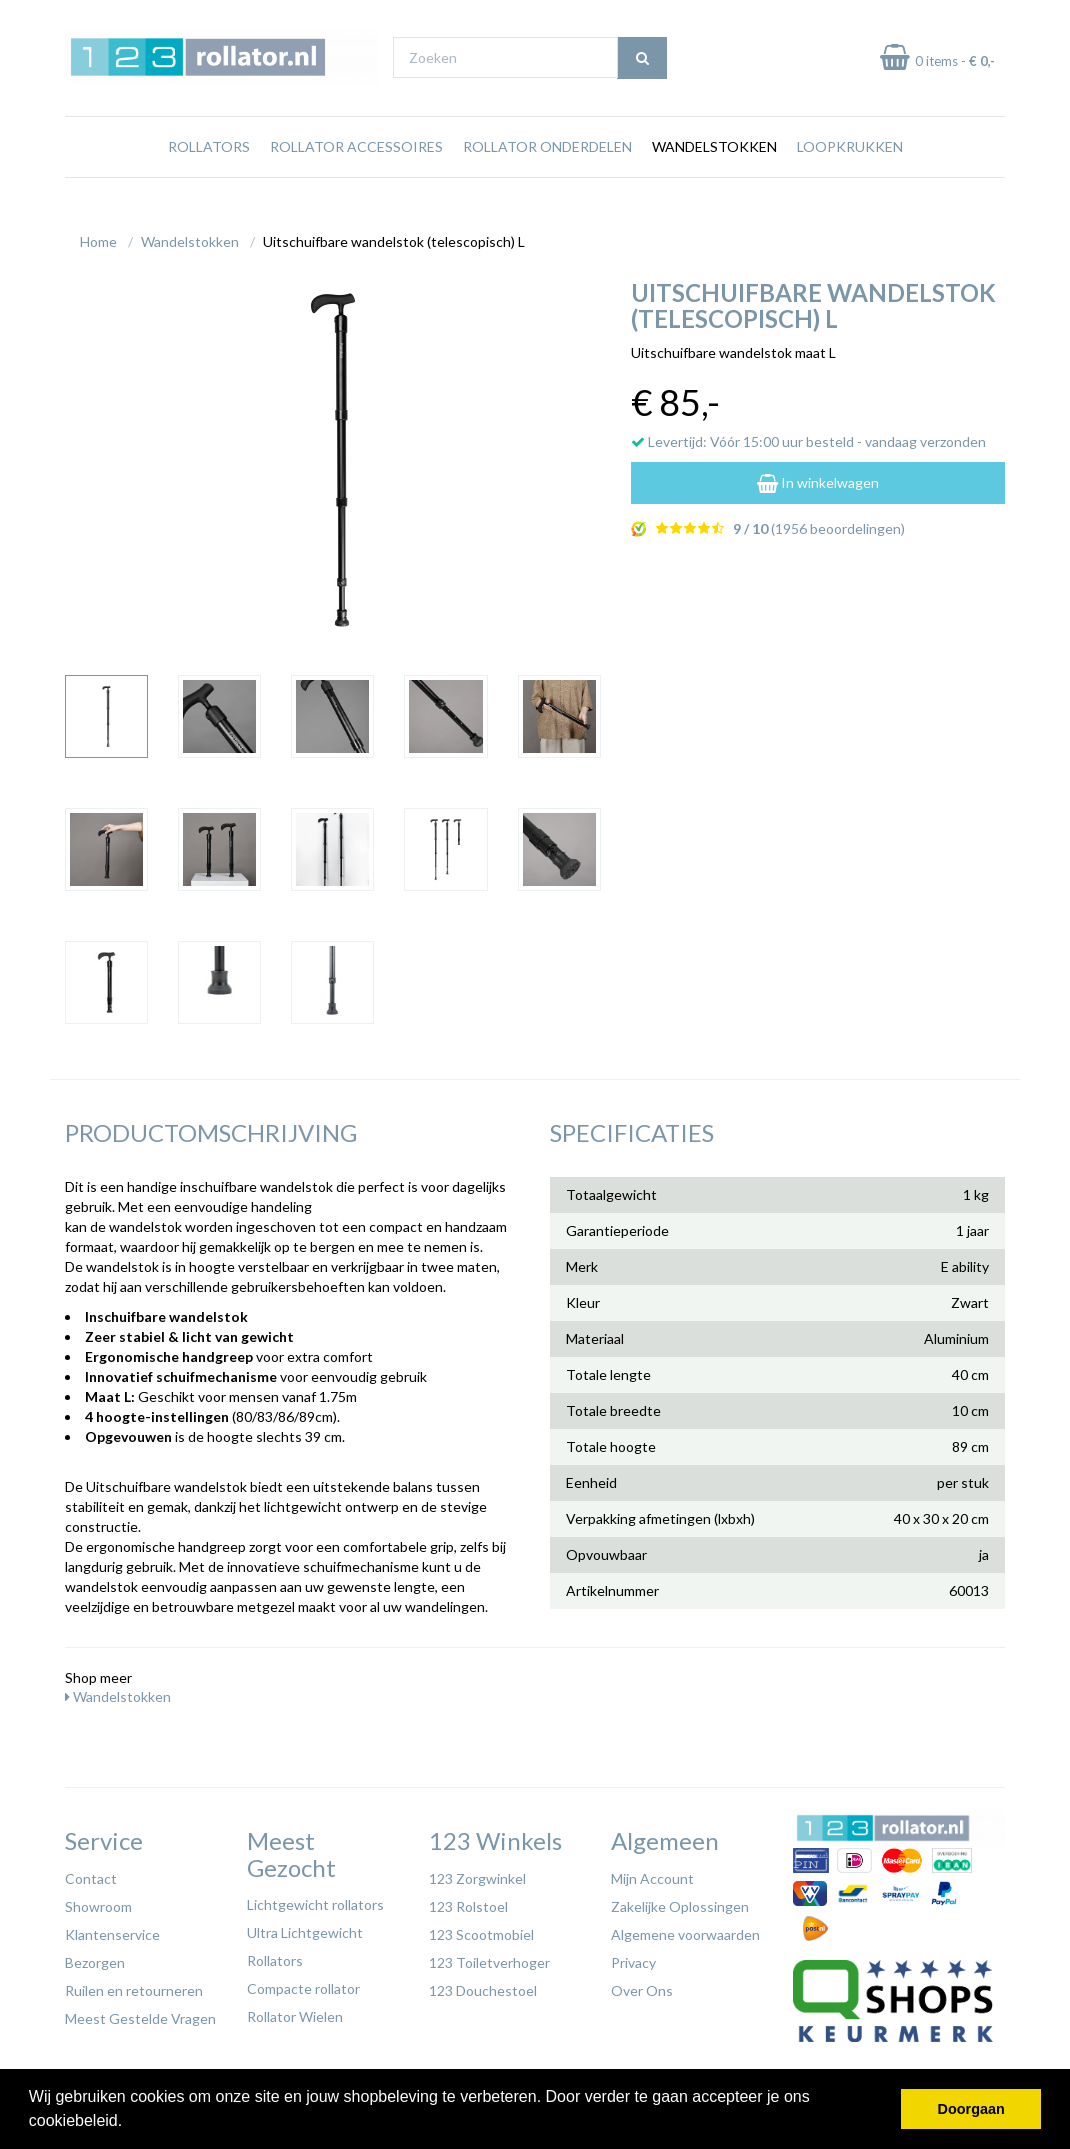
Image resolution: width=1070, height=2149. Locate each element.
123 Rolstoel (468, 1901)
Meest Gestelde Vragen (140, 2013)
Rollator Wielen (295, 2011)
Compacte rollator (303, 1983)
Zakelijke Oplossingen (680, 1901)
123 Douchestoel (483, 1985)
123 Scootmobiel (481, 1929)
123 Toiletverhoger (489, 1957)
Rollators (209, 167)
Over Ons (642, 1985)
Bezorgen (95, 1957)
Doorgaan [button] (971, 2109)
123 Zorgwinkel (477, 1873)
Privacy (633, 1957)
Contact (91, 1873)
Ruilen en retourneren (134, 1985)
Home (98, 236)
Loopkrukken (850, 167)
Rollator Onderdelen (547, 167)
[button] (130, 2123)
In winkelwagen (818, 477)
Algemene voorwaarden (685, 1929)
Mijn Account (652, 1873)
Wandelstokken (714, 167)
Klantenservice (112, 1929)
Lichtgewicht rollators (315, 1899)
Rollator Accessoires (356, 167)
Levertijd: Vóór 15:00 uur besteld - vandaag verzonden (808, 436)
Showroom (98, 1901)
